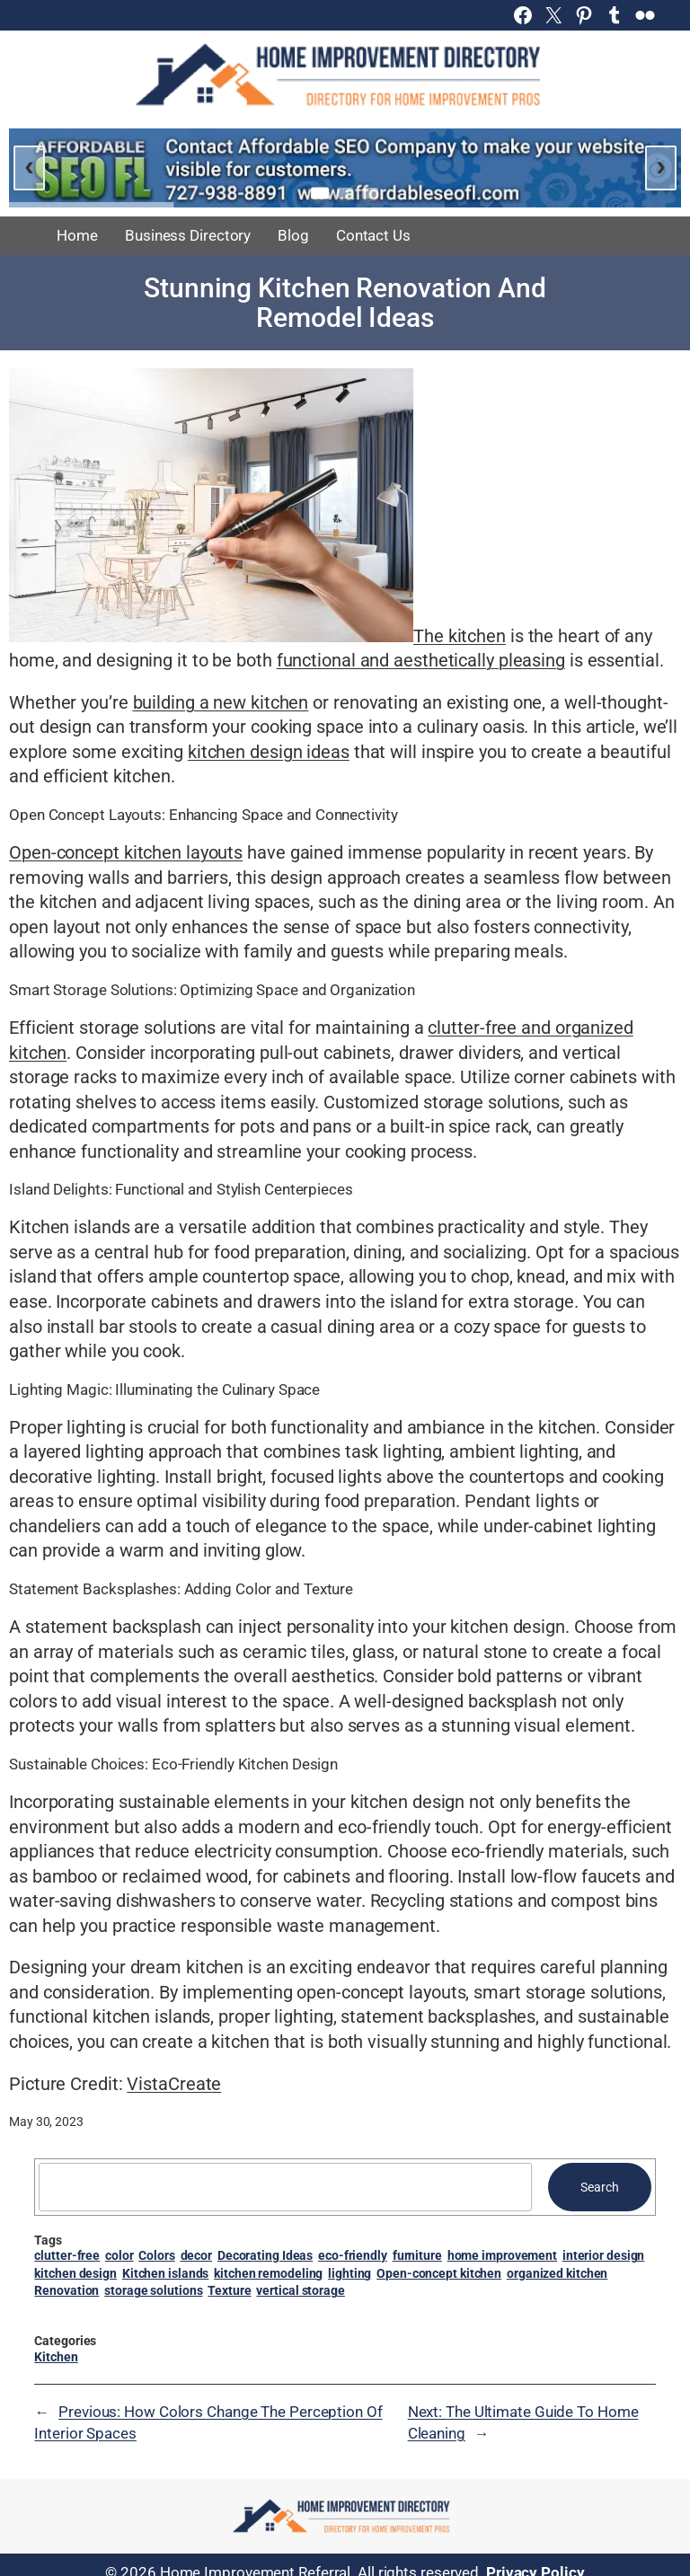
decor (197, 2255)
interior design (603, 2255)
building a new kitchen (221, 703)
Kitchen (55, 2357)
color (119, 2255)
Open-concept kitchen (438, 2273)
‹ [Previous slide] (29, 165)
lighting (349, 2273)
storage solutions (153, 2290)
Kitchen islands (165, 2273)
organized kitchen (557, 2273)
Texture (229, 2290)
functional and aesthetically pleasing (421, 660)
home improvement (502, 2255)
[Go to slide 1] (320, 192)
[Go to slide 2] (345, 193)
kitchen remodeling (268, 2273)
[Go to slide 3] (370, 193)
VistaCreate (174, 2084)
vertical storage (300, 2290)
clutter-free (67, 2255)
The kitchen (459, 636)
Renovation (66, 2290)
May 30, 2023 (46, 2121)
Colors (156, 2255)
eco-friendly (352, 2255)
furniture (417, 2255)
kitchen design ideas (268, 752)
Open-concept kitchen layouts (126, 852)
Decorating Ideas (265, 2255)
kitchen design (75, 2273)
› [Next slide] (661, 165)
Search (599, 2187)
